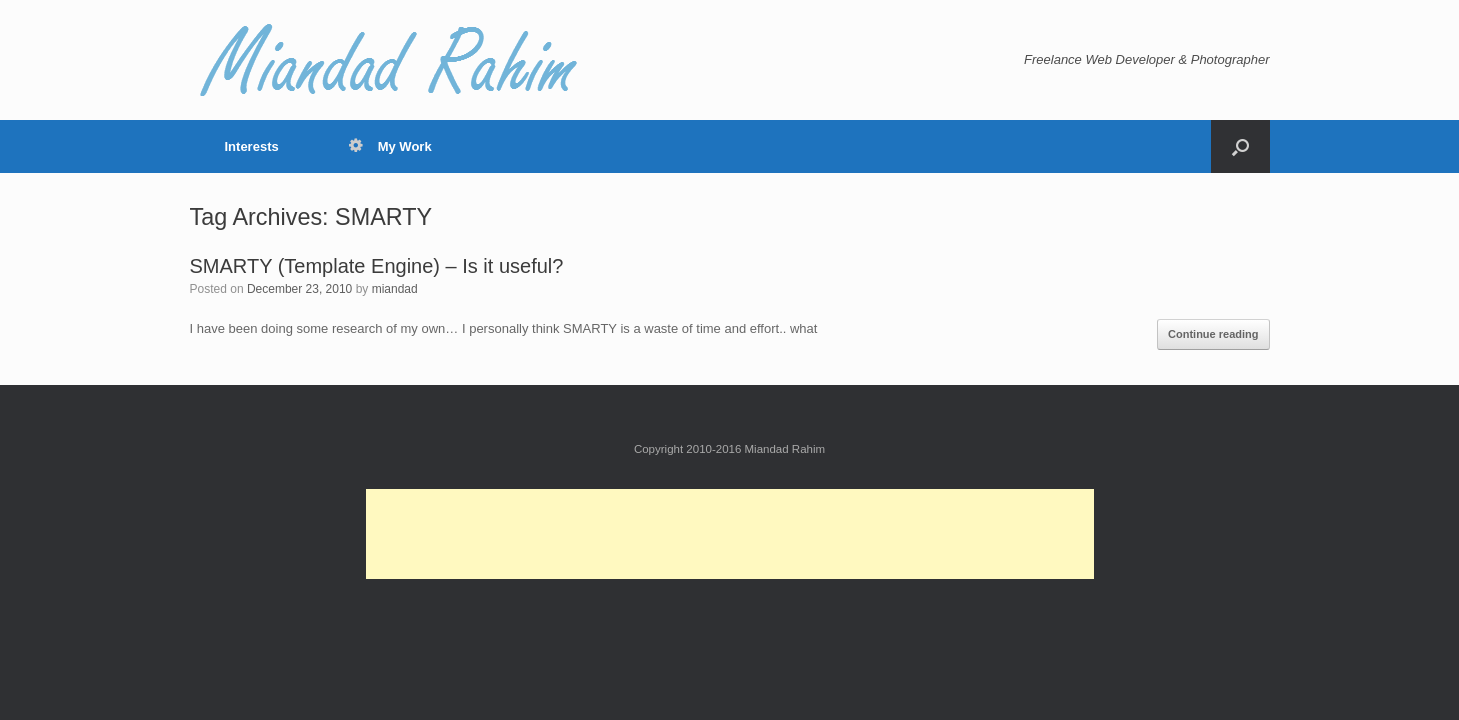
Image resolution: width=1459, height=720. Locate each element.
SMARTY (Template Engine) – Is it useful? (377, 266)
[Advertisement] (730, 534)
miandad (395, 289)
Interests (252, 146)
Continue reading (1213, 334)
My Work (390, 146)
